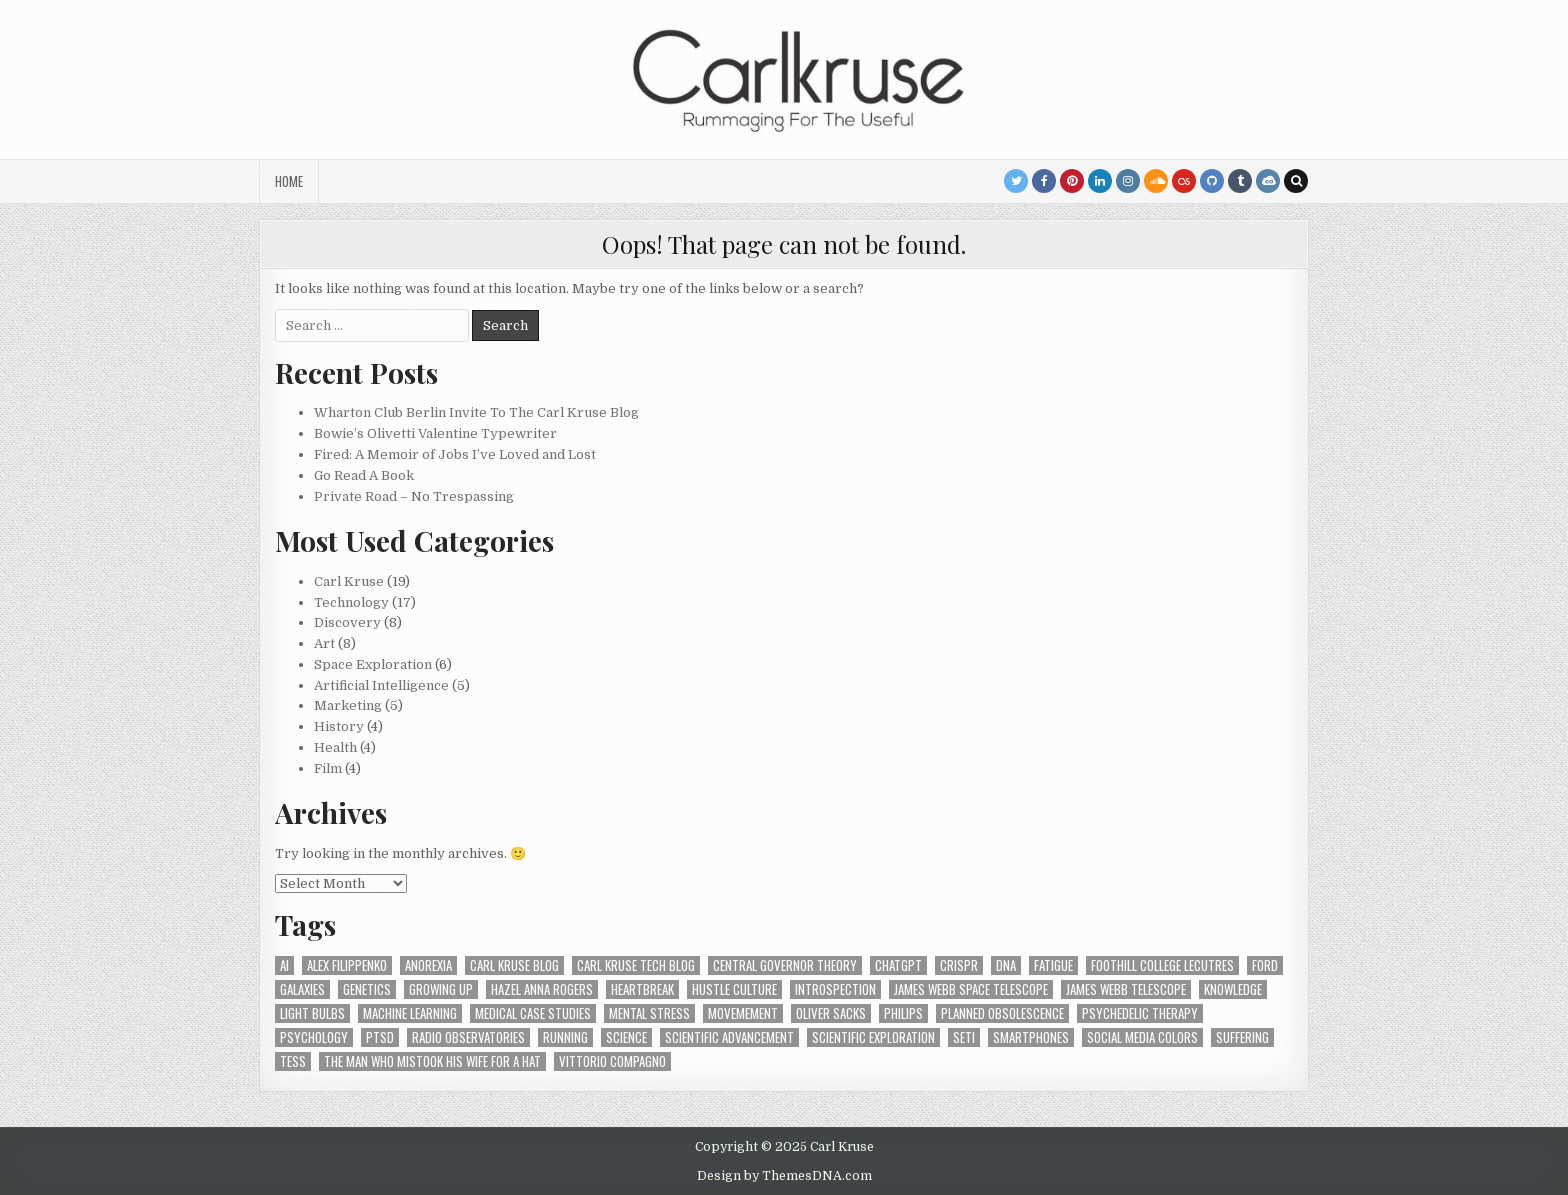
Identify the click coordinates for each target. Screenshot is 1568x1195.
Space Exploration (373, 664)
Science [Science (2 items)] (626, 1037)
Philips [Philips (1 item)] (903, 1013)
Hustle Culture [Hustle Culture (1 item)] (734, 989)
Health (335, 747)
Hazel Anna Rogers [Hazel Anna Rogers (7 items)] (542, 989)
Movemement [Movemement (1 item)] (743, 1013)
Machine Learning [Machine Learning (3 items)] (410, 1013)
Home (289, 181)
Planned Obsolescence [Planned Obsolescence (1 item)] (1002, 1013)
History (339, 726)
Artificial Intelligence (381, 685)
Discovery (347, 622)
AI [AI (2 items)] (284, 965)
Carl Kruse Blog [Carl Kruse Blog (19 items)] (514, 965)
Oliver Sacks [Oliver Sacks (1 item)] (831, 1013)
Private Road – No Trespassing (414, 496)
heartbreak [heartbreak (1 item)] (642, 989)
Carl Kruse (349, 581)
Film (328, 768)
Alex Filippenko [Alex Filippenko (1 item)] (347, 965)
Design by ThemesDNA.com (784, 1176)
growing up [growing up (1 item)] (441, 989)
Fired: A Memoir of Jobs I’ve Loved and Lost (455, 454)
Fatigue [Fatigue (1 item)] (1053, 965)
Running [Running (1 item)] (565, 1037)
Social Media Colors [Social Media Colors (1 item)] (1142, 1037)
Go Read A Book (364, 475)
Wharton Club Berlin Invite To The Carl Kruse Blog (476, 412)
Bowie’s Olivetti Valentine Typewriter (435, 433)
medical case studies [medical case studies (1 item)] (533, 1013)
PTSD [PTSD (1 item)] (380, 1037)
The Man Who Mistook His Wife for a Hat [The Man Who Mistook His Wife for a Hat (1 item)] (432, 1061)
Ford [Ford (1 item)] (1265, 965)
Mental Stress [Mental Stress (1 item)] (649, 1013)
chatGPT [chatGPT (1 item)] (898, 965)
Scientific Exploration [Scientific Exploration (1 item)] (873, 1037)
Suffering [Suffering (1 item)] (1242, 1037)
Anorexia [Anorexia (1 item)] (428, 965)
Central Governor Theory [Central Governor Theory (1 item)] (785, 965)
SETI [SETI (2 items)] (964, 1037)
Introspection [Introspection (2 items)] (835, 989)
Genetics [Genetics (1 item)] (367, 989)
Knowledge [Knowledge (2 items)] (1233, 989)
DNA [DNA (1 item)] (1006, 965)
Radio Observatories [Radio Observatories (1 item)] (468, 1037)
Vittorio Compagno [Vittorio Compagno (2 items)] (612, 1061)
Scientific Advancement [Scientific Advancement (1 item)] (729, 1037)
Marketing (348, 705)
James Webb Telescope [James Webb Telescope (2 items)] (1126, 989)
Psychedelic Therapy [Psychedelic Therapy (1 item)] (1140, 1013)
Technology (351, 602)
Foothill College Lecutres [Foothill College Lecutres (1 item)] (1162, 965)
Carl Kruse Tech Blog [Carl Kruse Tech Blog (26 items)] (636, 965)
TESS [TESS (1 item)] (293, 1061)
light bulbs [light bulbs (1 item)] (312, 1013)
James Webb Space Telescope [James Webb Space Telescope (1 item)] (971, 989)
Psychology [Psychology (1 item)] (314, 1037)
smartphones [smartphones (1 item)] (1031, 1037)
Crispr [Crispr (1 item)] (959, 965)
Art (324, 643)
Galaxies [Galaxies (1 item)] (302, 989)
